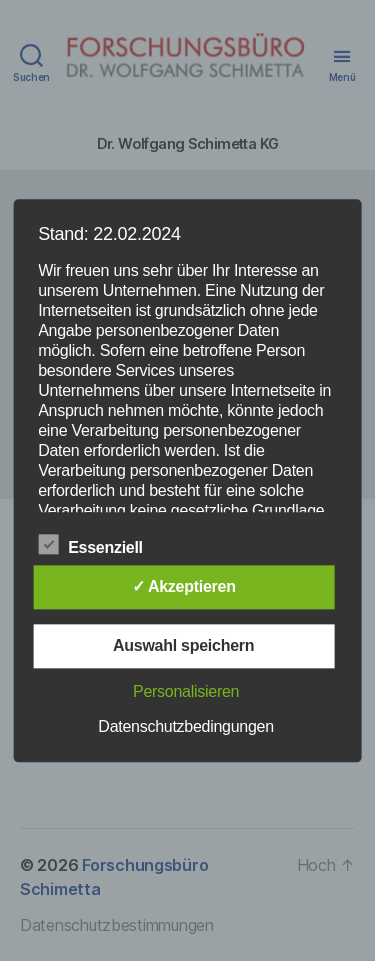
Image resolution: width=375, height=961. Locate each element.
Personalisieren (186, 691)
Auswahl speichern (183, 645)
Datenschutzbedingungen (186, 726)
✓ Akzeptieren (184, 586)
